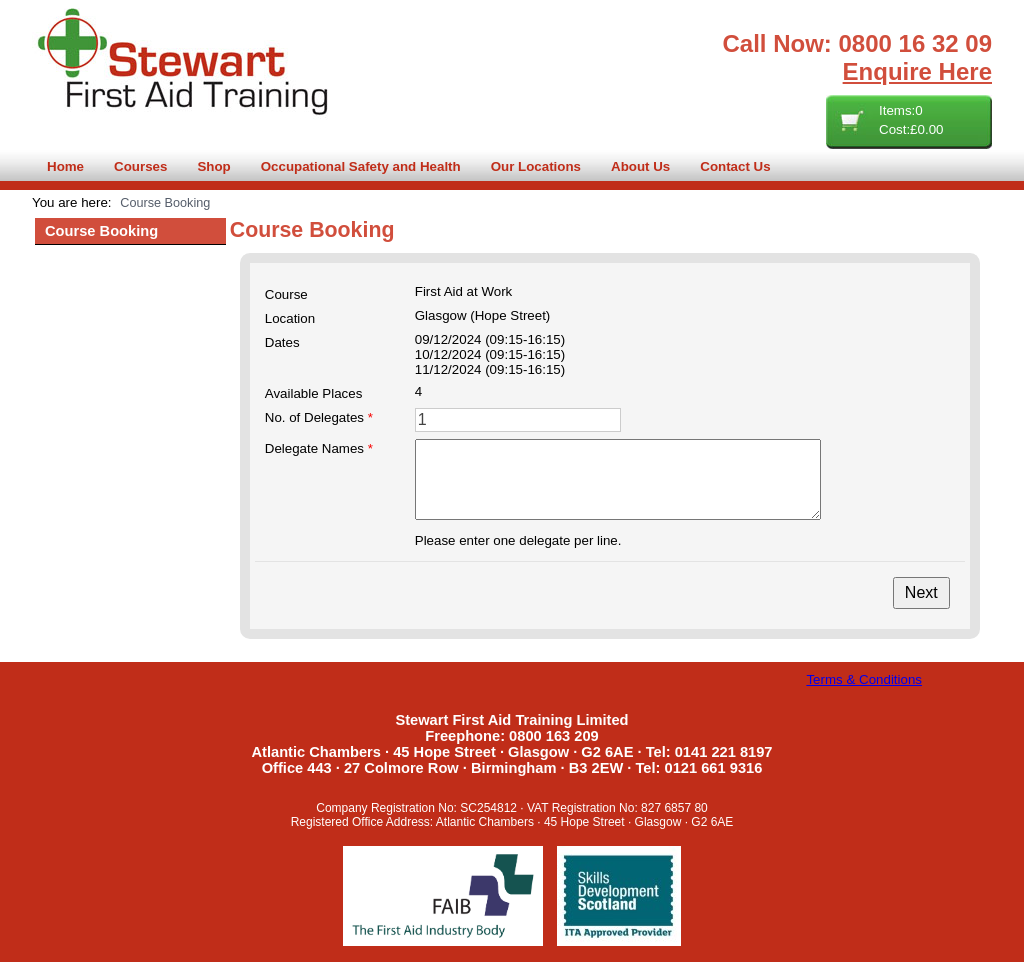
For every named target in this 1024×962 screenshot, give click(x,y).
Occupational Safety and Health (361, 166)
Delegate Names (319, 448)
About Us (640, 166)
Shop (213, 166)
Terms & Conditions (864, 679)
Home (65, 166)
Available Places (314, 393)
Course (286, 294)
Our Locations (536, 166)
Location (290, 318)
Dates (282, 342)
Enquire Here (917, 71)
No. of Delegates (319, 417)
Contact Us (735, 166)
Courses (140, 166)
